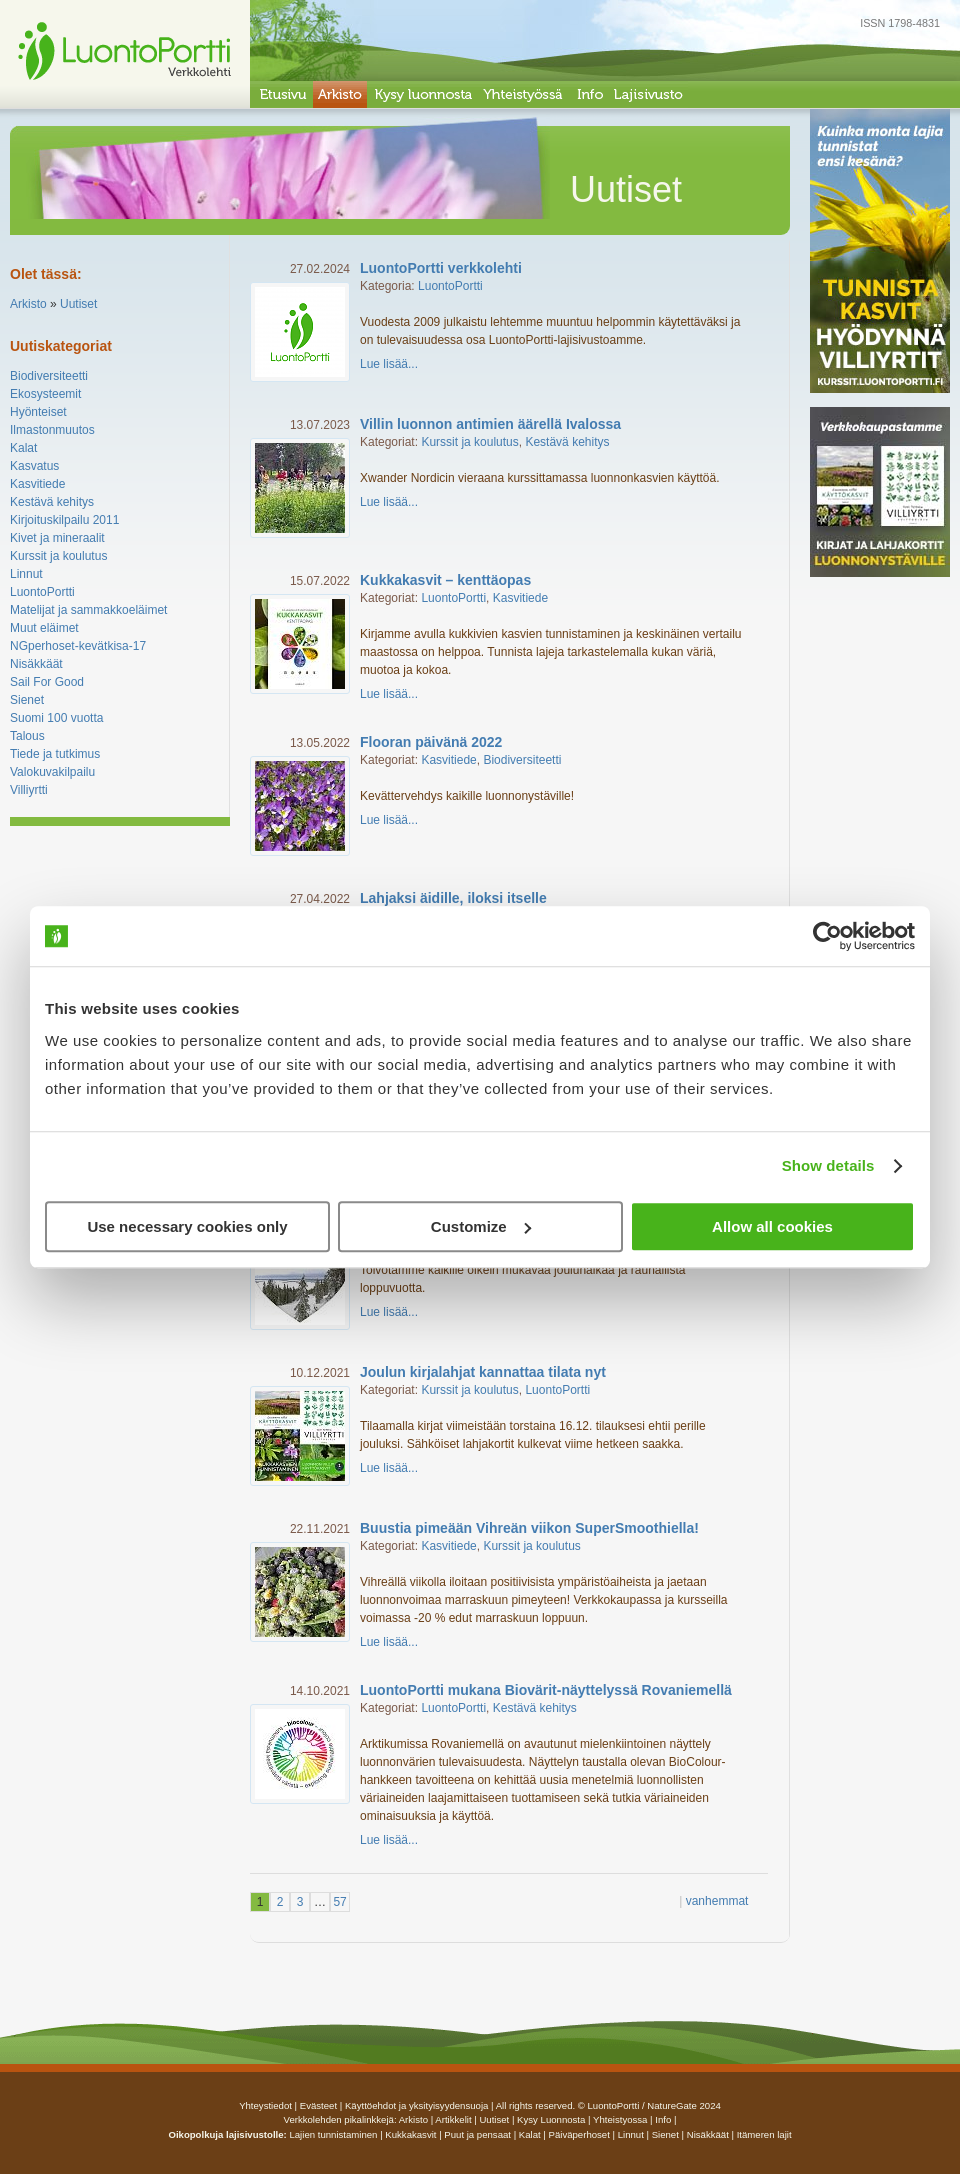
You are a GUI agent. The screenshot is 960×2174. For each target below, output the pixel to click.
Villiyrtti (29, 790)
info (663, 2119)
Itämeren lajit (764, 2134)
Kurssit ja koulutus (58, 556)
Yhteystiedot (265, 2105)
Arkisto (28, 304)
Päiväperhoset (579, 2134)
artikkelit (453, 2119)
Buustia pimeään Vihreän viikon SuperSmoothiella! (529, 1528)
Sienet (27, 700)
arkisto (413, 2119)
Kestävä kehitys (52, 502)
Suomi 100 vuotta (56, 718)
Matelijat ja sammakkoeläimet (88, 610)
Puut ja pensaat (477, 2134)
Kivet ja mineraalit (57, 538)
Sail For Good (47, 682)
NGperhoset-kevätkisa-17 (78, 646)
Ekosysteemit (45, 394)
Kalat (23, 448)
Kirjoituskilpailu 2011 (64, 520)
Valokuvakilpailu (52, 772)
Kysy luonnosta (551, 2119)
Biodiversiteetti (49, 376)
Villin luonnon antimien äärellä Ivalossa (490, 424)
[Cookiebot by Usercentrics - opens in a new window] (827, 936)
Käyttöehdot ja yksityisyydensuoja (416, 2105)
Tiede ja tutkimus (55, 754)
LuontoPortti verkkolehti (441, 268)
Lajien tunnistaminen (333, 2134)
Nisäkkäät (36, 664)
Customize (481, 1226)
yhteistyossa (620, 2119)
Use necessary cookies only (187, 1226)
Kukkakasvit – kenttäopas (445, 580)
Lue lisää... (389, 364)
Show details (828, 1165)
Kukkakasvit (410, 2134)
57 (339, 1902)
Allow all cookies (772, 1226)
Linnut (26, 574)
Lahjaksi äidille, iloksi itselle (453, 898)
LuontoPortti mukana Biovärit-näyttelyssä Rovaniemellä (546, 1690)
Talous (27, 736)
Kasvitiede (37, 484)
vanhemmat (717, 1901)
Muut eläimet (44, 628)
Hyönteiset (38, 412)
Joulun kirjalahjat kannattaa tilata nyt (483, 1372)
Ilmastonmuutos (52, 430)
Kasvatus (34, 466)
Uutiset (78, 304)
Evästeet (318, 2105)
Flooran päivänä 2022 (431, 742)
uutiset (494, 2119)
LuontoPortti (42, 592)
